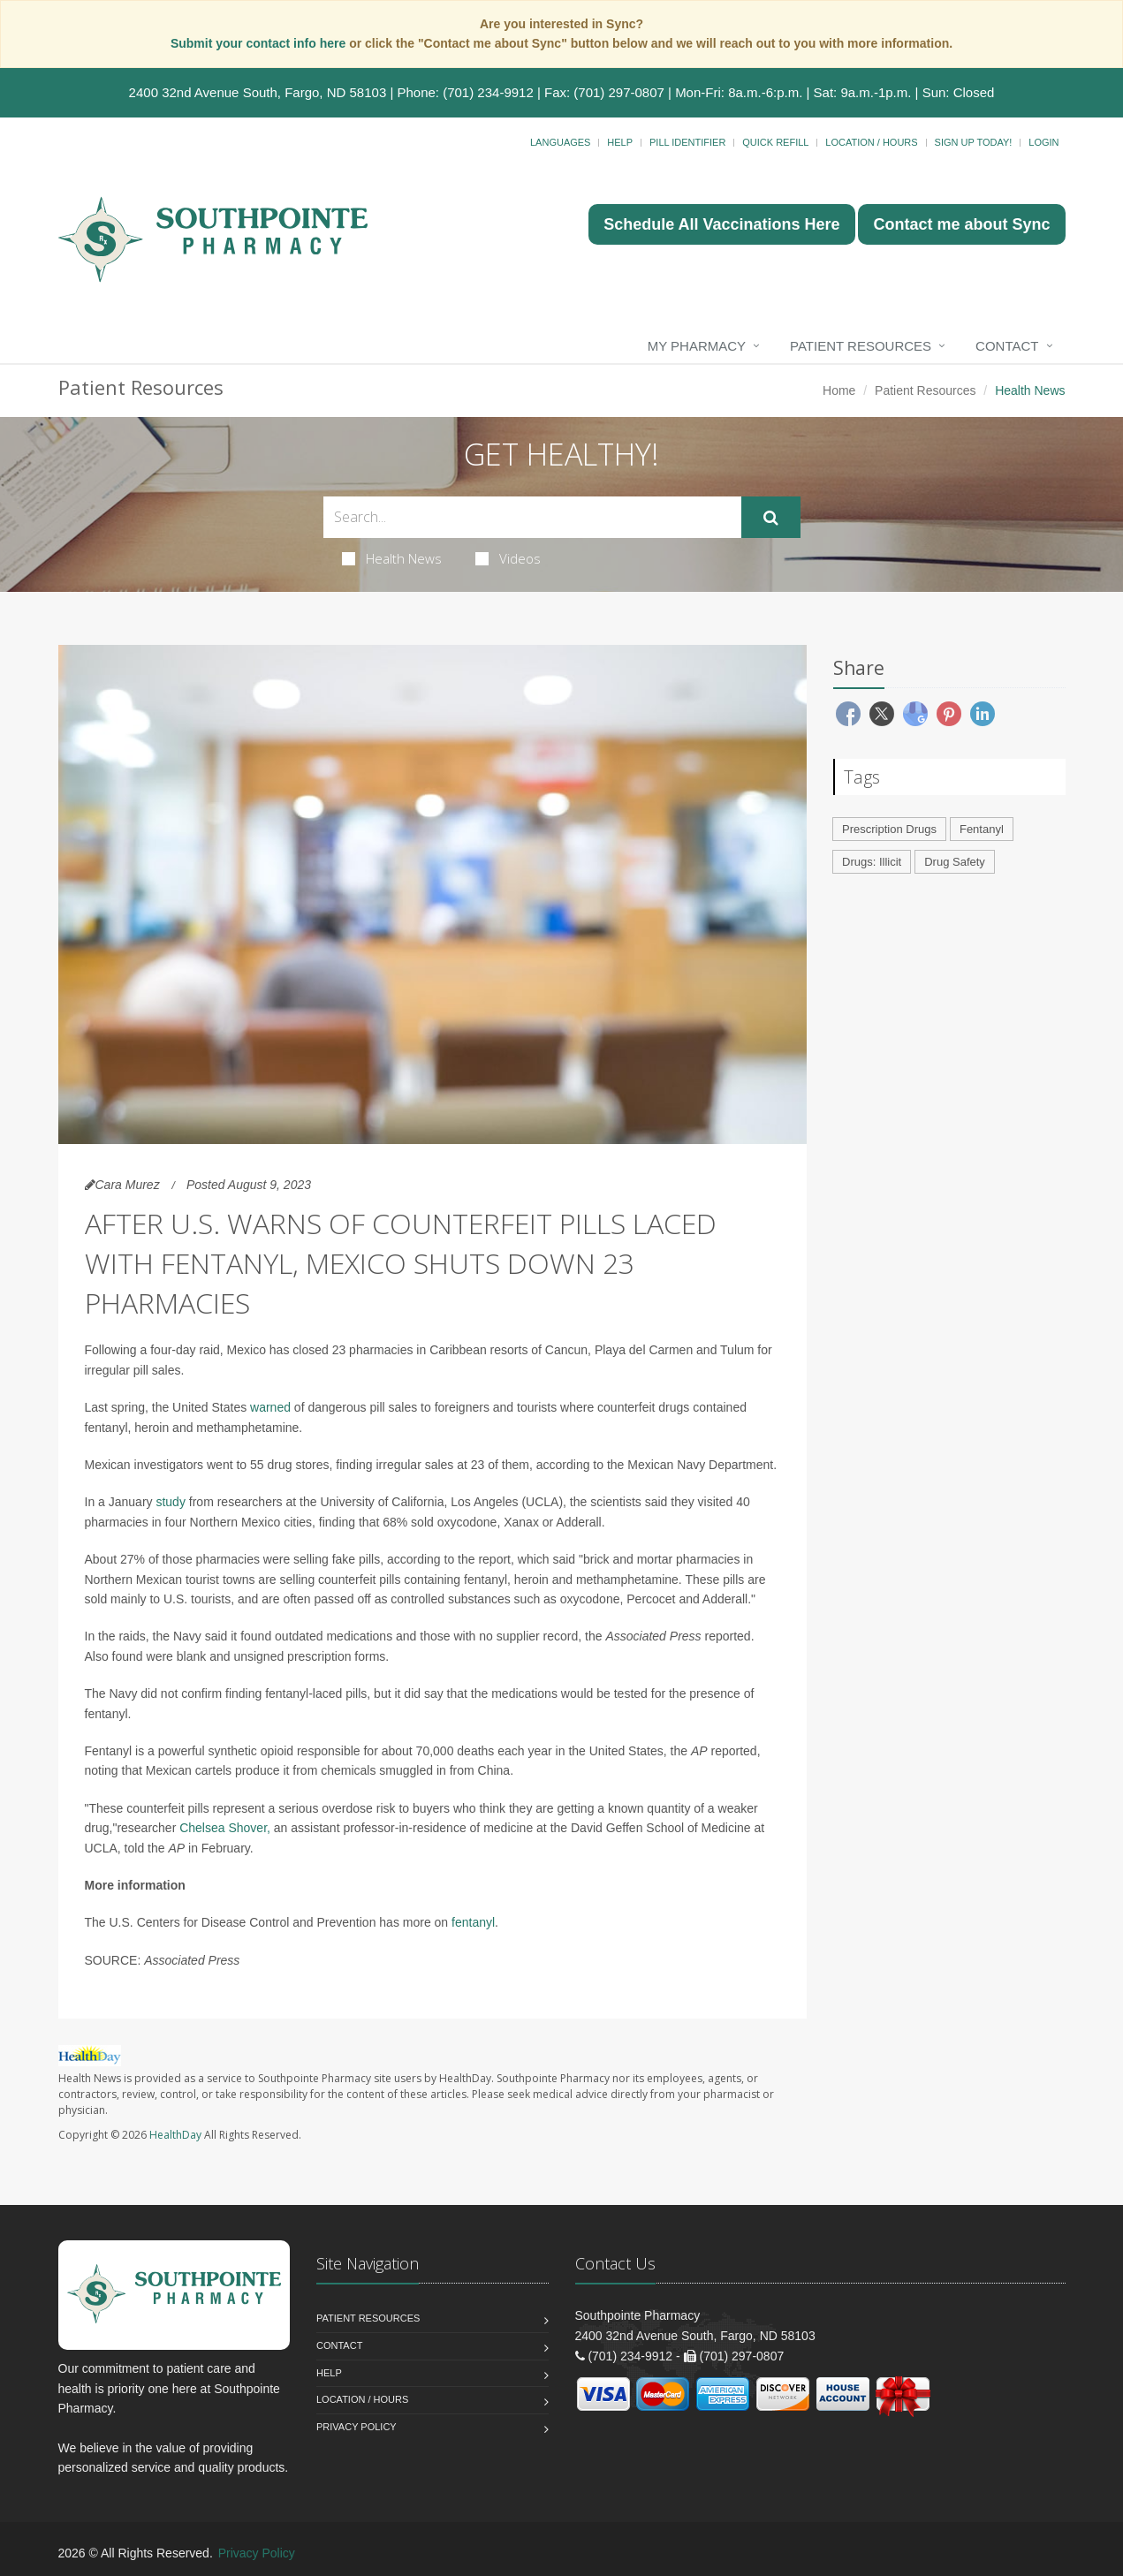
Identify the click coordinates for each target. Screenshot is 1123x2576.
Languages (560, 142)
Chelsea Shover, (224, 1828)
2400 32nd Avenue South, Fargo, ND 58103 (258, 92)
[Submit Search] (771, 517)
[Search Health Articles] (532, 517)
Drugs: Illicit (871, 861)
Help (620, 142)
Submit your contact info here (260, 43)
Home (839, 390)
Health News (392, 558)
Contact (1006, 345)
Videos (508, 558)
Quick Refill (775, 142)
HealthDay (175, 2134)
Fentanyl (982, 829)
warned (270, 1407)
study (170, 1502)
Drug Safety (954, 861)
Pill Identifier (687, 142)
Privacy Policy (356, 2426)
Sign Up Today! (974, 142)
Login (1043, 142)
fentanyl (473, 1922)
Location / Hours (871, 142)
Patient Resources (860, 345)
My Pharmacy (697, 345)
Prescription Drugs (889, 829)
